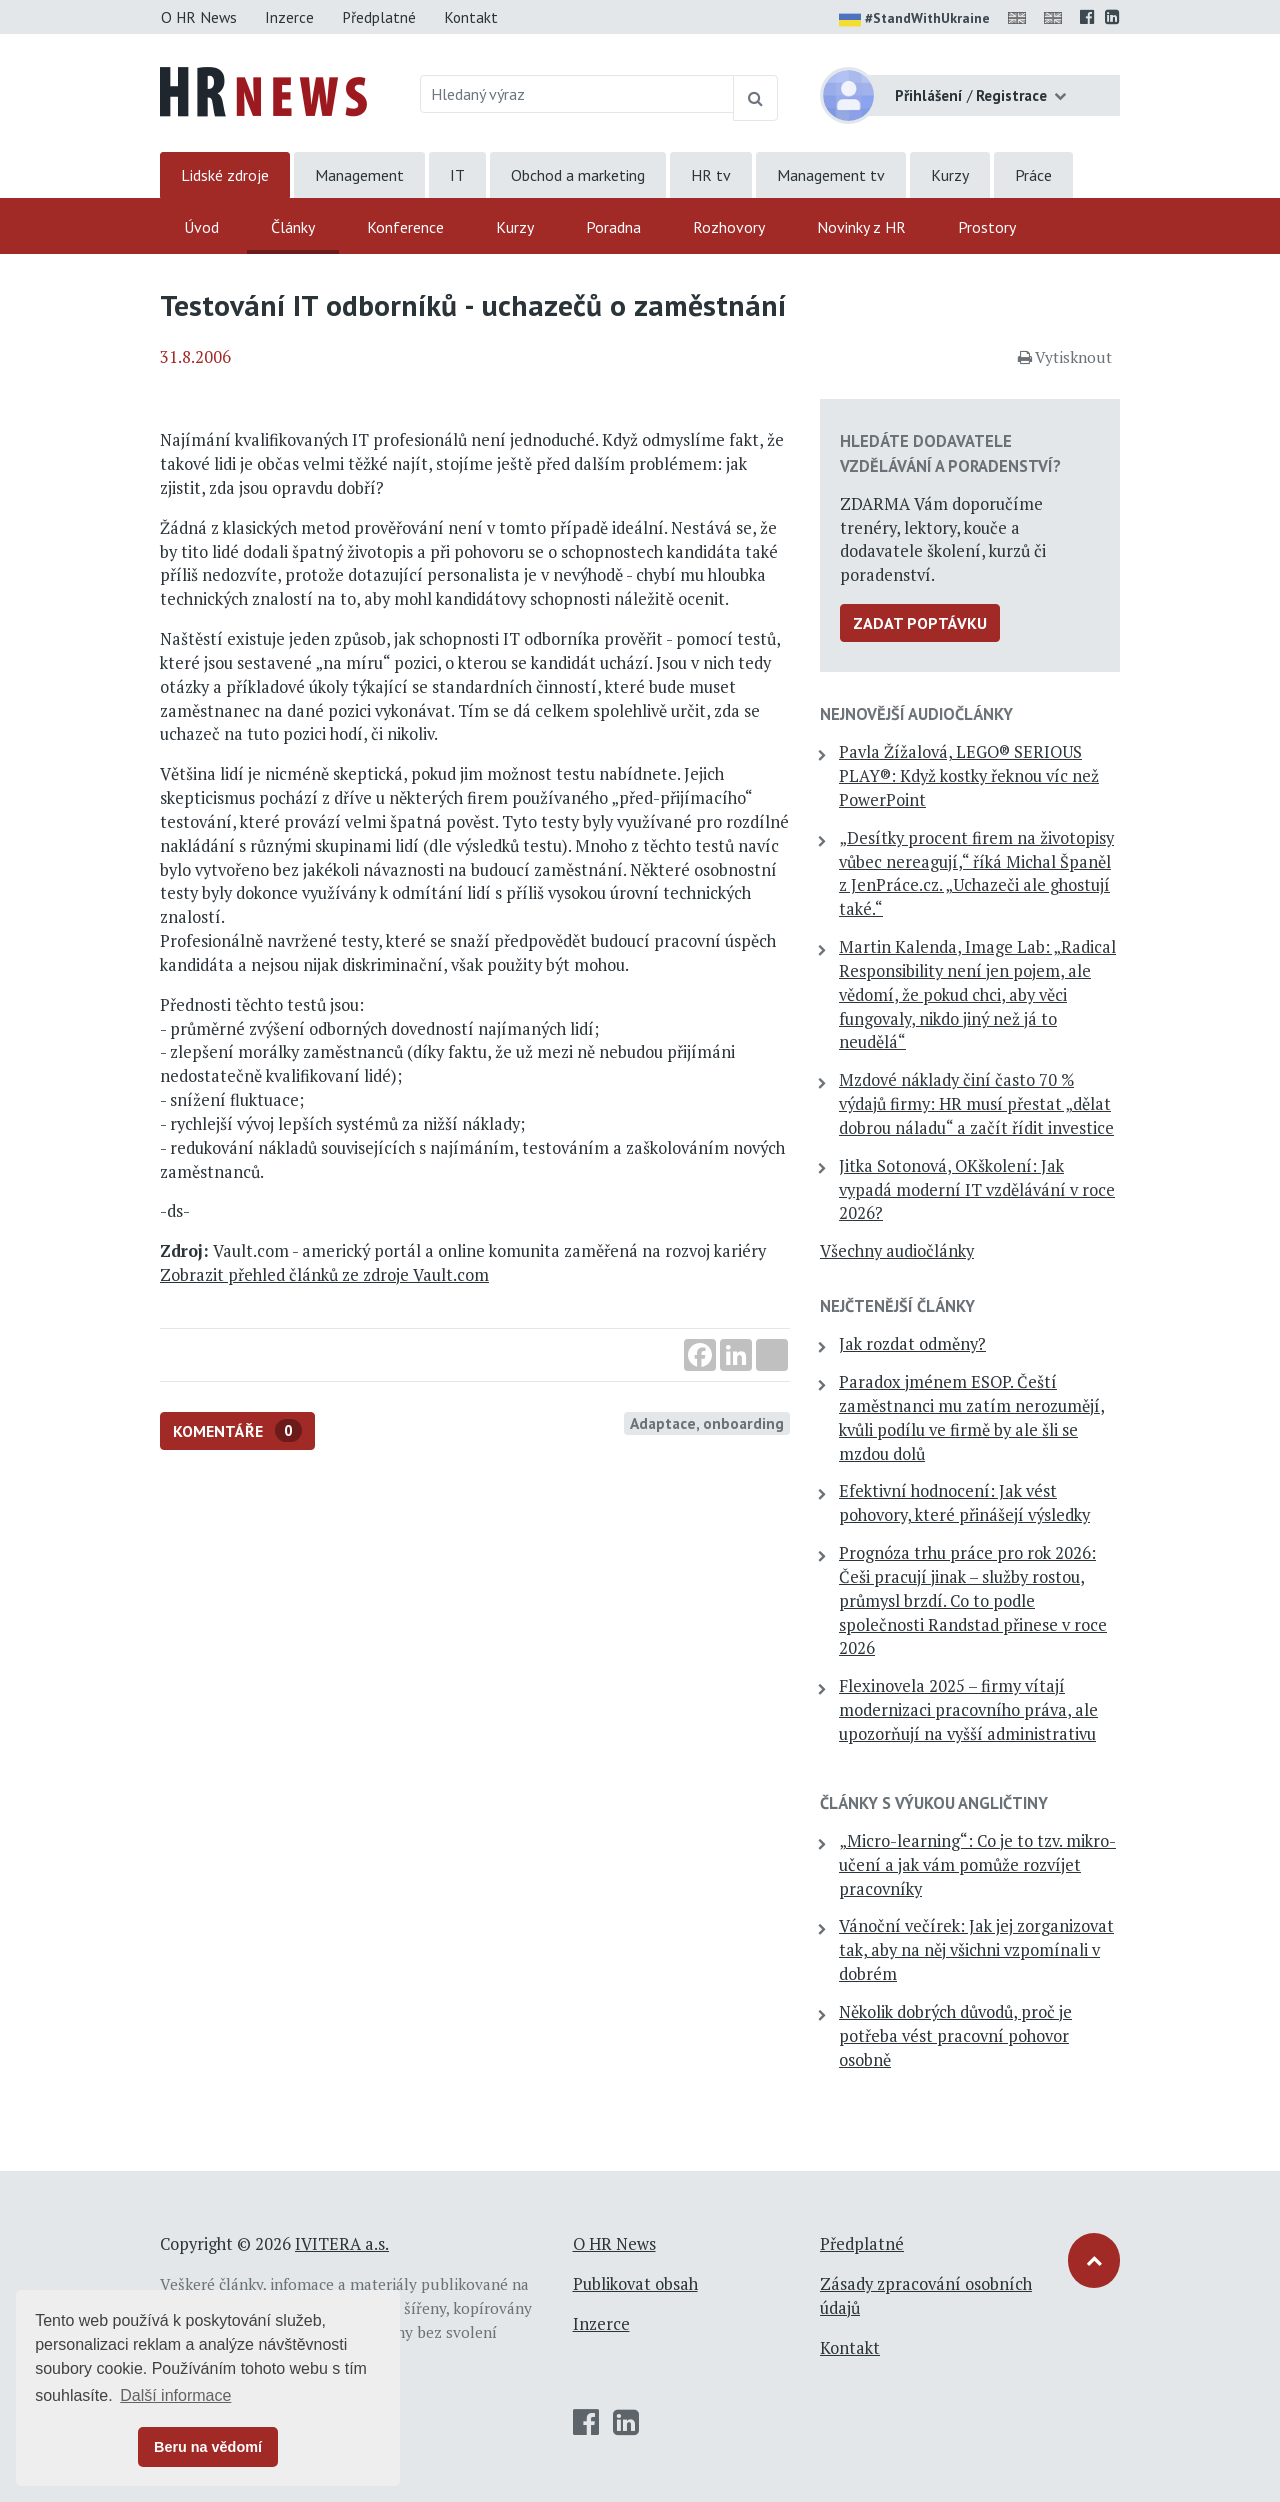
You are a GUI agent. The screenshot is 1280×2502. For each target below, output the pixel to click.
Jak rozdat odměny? (912, 1344)
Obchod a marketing (578, 175)
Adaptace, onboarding (707, 1423)
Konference (405, 227)
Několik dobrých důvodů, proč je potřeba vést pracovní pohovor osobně (955, 2036)
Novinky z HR (861, 227)
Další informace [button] (175, 2395)
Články (293, 227)
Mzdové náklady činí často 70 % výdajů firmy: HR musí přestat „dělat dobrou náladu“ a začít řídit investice (976, 1104)
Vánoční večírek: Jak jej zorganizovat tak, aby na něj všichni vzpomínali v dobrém (976, 1950)
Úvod (201, 227)
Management (359, 175)
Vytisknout (1065, 357)
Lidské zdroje (225, 175)
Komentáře (237, 1430)
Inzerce (289, 17)
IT (457, 175)
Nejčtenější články (897, 1306)
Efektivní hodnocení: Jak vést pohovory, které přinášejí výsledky (964, 1503)
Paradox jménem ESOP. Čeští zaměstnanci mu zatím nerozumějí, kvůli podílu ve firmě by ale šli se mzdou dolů (972, 1417)
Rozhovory (729, 227)
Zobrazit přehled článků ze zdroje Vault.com (324, 1275)
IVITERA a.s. (342, 2244)
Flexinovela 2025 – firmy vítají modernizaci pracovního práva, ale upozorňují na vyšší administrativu (968, 1710)
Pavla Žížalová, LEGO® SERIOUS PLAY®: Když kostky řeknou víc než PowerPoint (969, 776)
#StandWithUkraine (914, 20)
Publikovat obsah (635, 2284)
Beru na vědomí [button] (208, 2447)
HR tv (711, 175)
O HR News (199, 17)
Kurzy (950, 175)
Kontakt (471, 17)
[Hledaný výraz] (577, 94)
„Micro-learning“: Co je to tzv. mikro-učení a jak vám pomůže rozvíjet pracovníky (977, 1865)
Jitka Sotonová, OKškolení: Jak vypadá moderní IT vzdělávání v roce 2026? (977, 1190)
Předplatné (379, 17)
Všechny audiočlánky (897, 1251)
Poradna (613, 227)
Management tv (831, 175)
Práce (1033, 175)
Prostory (987, 227)
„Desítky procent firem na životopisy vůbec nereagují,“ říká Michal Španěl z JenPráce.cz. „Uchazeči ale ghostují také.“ (976, 873)
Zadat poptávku (920, 623)
